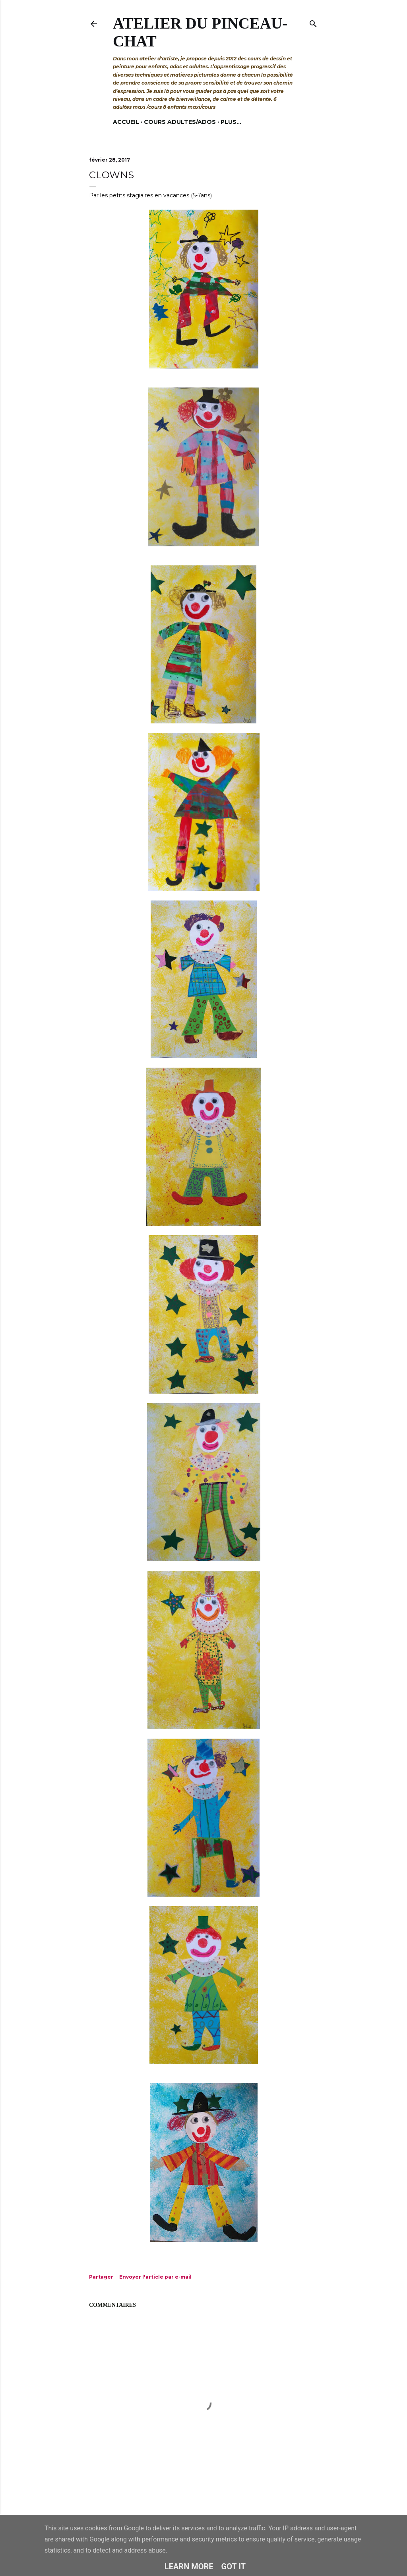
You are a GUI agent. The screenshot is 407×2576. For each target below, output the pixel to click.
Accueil (126, 121)
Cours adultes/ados (180, 121)
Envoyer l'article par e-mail (155, 2277)
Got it (233, 2566)
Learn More (189, 2566)
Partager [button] (101, 2277)
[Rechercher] (313, 22)
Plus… (231, 121)
